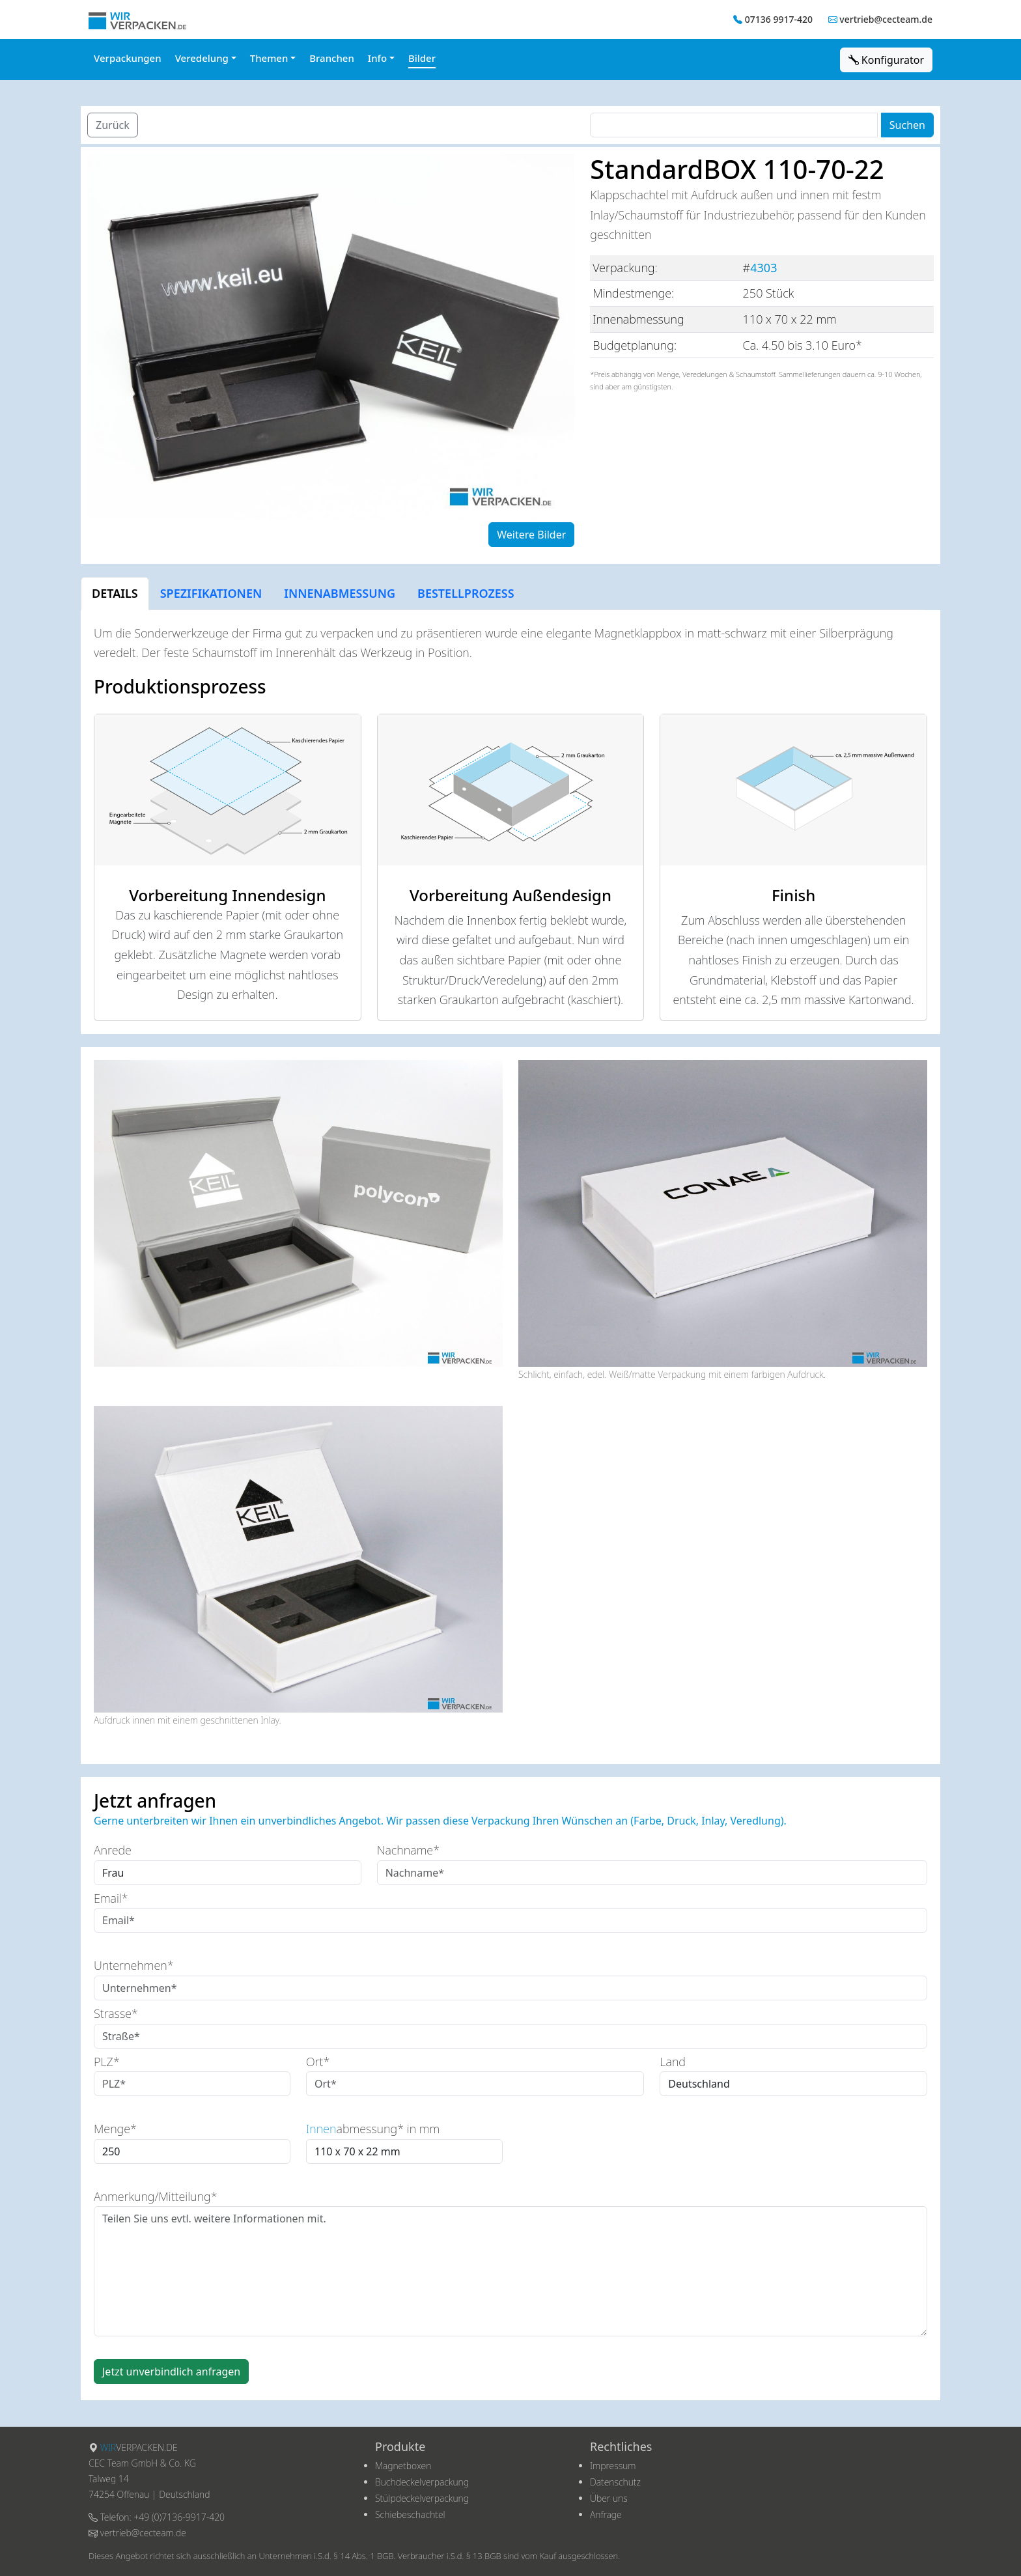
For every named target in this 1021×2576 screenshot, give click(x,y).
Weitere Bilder (531, 534)
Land (673, 2061)
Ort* (317, 2061)
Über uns (609, 2498)
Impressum (613, 2465)
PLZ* (107, 2061)
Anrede (113, 1850)
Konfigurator (886, 60)
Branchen (331, 57)
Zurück (113, 125)
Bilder (422, 57)
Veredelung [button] (202, 57)
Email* (111, 1898)
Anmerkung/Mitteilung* (155, 2196)
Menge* (115, 2128)
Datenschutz (615, 2482)
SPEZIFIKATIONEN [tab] (211, 593)
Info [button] (377, 57)
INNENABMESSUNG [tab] (339, 593)
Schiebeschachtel (410, 2514)
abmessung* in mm (373, 2128)
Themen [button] (269, 57)
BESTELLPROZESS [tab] (465, 593)
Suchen (907, 125)
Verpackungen (127, 57)
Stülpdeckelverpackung (422, 2498)
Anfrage (606, 2514)
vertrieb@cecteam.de (885, 19)
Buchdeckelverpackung (422, 2482)
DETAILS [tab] (115, 593)
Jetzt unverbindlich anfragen (171, 2371)
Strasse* (116, 2013)
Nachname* (408, 1850)
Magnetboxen (403, 2465)
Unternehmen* (134, 1965)
